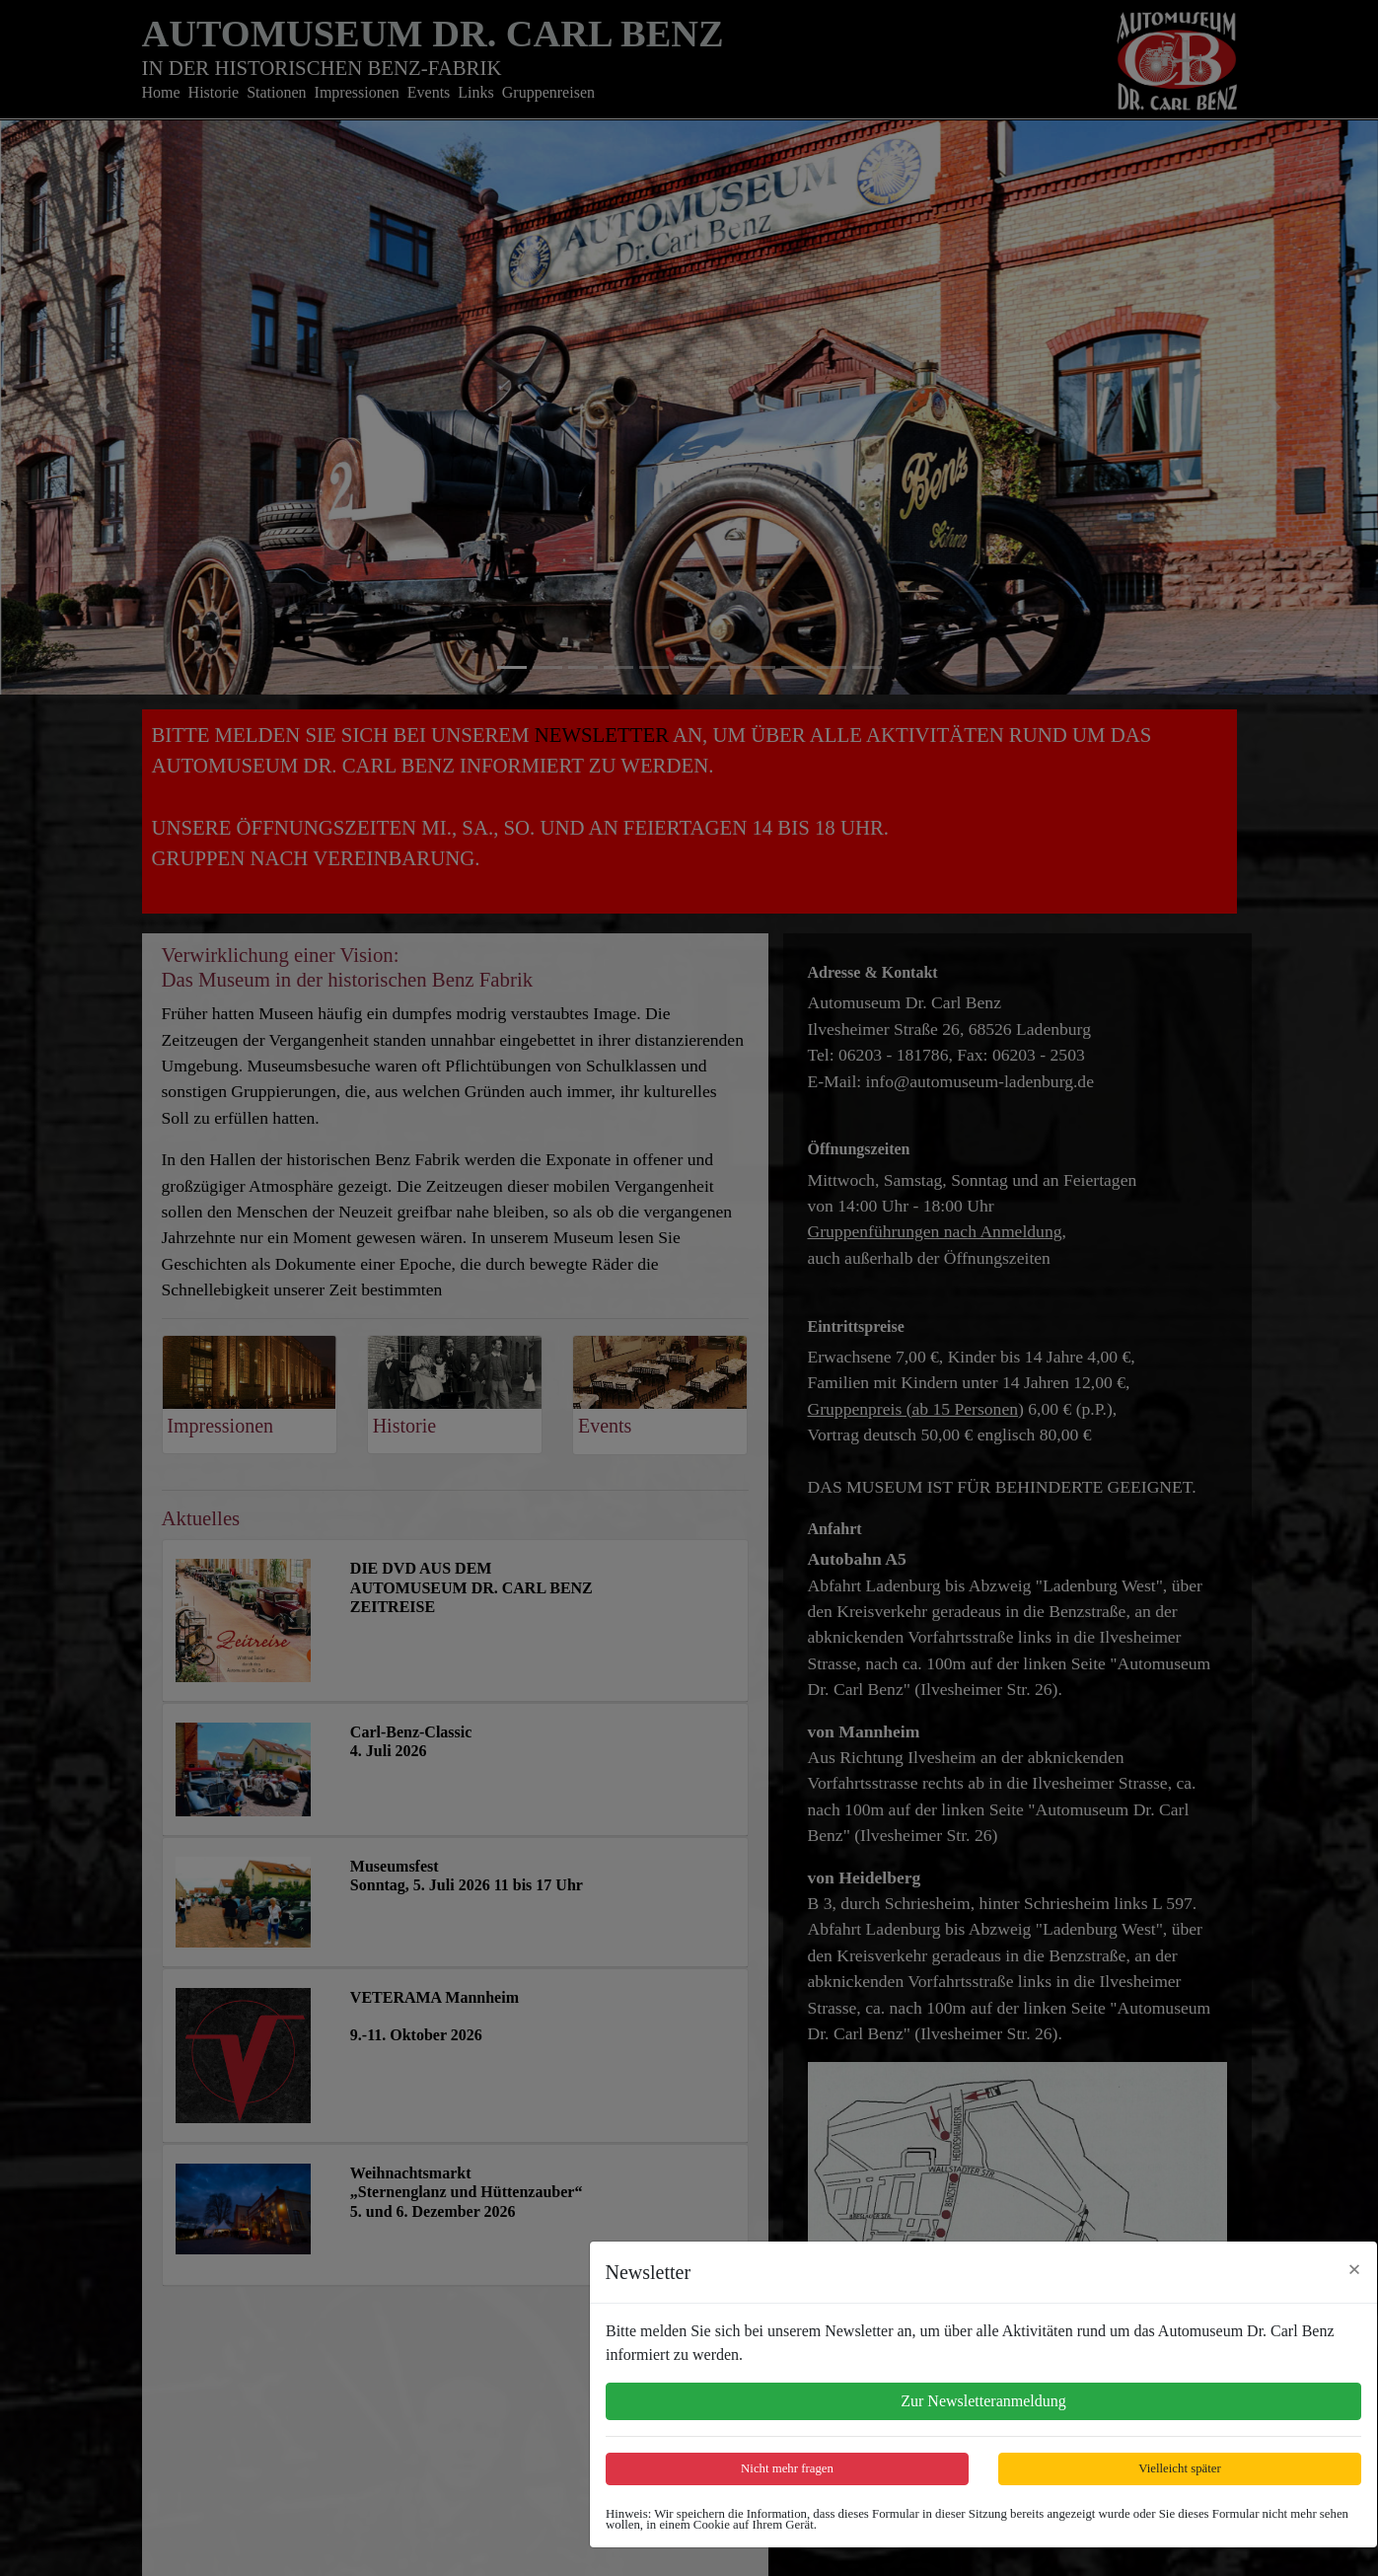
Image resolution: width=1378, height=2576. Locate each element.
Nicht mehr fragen (787, 2468)
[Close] (1354, 2269)
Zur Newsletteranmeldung (983, 2400)
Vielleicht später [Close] (1179, 2468)
